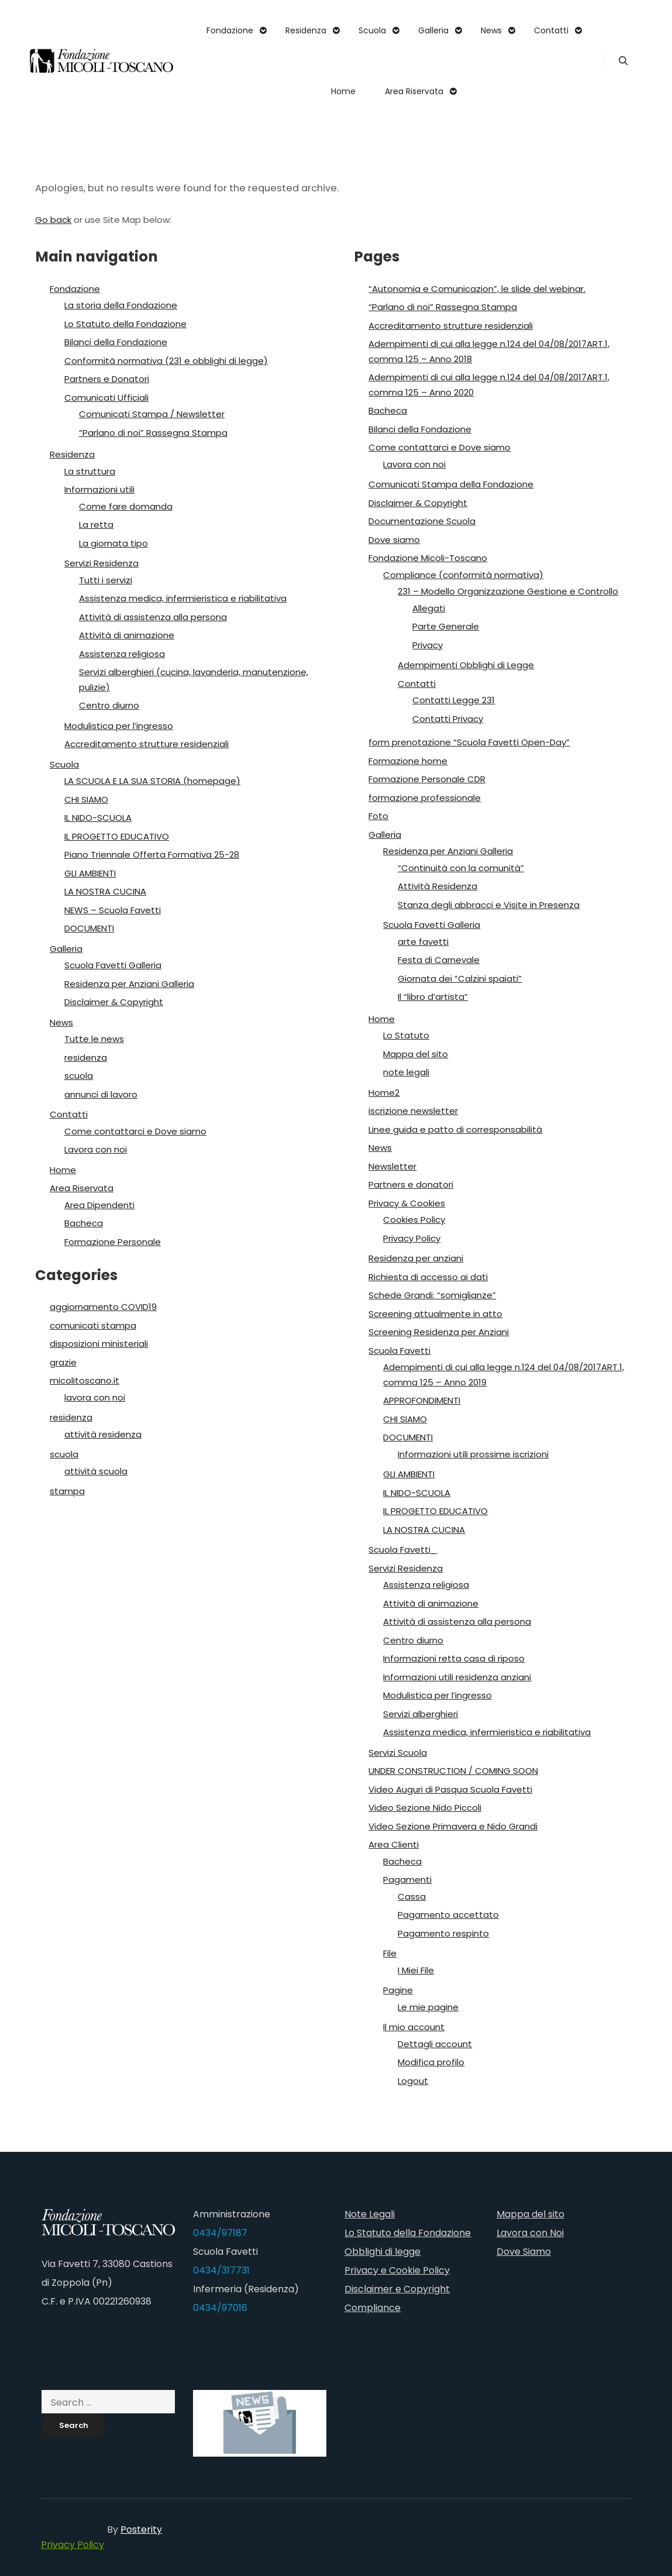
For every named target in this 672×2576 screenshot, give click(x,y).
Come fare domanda (126, 506)
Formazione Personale (112, 1242)
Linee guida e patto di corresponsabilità (455, 1129)
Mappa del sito (415, 1054)
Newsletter (392, 1166)
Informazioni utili (99, 489)
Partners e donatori (410, 1184)
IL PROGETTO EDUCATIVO (116, 836)
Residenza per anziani (415, 1258)
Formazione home (407, 761)
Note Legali (369, 2214)
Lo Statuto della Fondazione (125, 324)
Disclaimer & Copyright (113, 1002)
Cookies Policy (414, 1219)
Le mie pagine (428, 2007)
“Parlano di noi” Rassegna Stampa (153, 433)
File (390, 1953)
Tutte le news (94, 1039)
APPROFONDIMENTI (421, 1400)
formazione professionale (424, 798)
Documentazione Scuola (421, 521)
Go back (53, 220)
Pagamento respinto (443, 1933)
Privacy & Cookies (406, 1203)
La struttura (89, 471)
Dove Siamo (524, 2251)
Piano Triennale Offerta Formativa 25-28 (151, 854)
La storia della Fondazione (120, 305)
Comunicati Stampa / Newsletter (152, 414)
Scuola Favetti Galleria (112, 965)
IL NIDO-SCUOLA (98, 817)
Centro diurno (109, 705)
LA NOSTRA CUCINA (105, 891)
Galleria (66, 949)
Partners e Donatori (106, 379)
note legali (406, 1072)
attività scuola (95, 1471)
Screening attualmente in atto (435, 1314)
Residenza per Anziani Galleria (129, 984)
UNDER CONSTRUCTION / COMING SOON (453, 1771)
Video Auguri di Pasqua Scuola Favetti (450, 1789)
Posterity (141, 2529)
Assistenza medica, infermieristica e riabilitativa (183, 598)
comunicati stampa (93, 1325)
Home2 (383, 1092)
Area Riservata (81, 1188)
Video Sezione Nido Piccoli (424, 1807)
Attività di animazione (126, 635)
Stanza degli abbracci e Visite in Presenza (489, 905)
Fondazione (75, 289)
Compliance (372, 2307)
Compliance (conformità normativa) (463, 575)
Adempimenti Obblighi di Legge (466, 665)
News (61, 1022)
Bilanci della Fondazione (115, 342)
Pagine (398, 1990)
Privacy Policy (411, 1238)
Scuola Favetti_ (402, 1549)
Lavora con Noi (530, 2233)
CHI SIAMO (86, 799)
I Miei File (416, 1970)
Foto (378, 816)
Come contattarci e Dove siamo (135, 1131)
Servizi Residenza (101, 563)
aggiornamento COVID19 (103, 1307)
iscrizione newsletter (413, 1111)
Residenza (72, 454)
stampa (67, 1491)
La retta (96, 524)
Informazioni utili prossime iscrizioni (473, 1454)
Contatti (69, 1114)
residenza (85, 1057)
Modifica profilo (431, 2062)
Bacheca (83, 1223)
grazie (63, 1362)
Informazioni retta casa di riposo (454, 1658)
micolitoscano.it (84, 1380)
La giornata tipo (113, 543)
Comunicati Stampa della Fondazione (450, 484)
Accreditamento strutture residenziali (146, 744)
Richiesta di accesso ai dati (428, 1277)
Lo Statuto (406, 1035)
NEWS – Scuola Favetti (112, 910)
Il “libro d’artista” (433, 996)
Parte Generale (445, 626)
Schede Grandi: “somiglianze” (432, 1295)
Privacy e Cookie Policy (397, 2270)
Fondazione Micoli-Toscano (427, 558)
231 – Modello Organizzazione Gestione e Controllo (508, 591)
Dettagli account (435, 2044)
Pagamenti (407, 1879)
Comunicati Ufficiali (106, 397)
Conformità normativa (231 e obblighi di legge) (166, 361)
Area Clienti (393, 1844)
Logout (413, 2081)
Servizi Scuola (397, 1752)
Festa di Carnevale (439, 960)
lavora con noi (94, 1397)
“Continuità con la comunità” (461, 868)
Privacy (427, 645)
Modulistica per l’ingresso (118, 726)
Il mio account (413, 2027)
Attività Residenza (437, 886)
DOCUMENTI (89, 928)
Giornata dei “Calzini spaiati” (460, 978)
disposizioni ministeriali (99, 1343)
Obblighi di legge (382, 2251)
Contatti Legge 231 (453, 700)
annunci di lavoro (100, 1094)
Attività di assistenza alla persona (153, 617)
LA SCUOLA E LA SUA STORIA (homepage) (152, 781)
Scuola (64, 764)
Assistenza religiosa (122, 654)
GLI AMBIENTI (90, 873)
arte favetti (423, 942)
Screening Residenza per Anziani (438, 1332)
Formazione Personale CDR (426, 779)
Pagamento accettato (448, 1914)
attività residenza (103, 1434)
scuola (78, 1075)
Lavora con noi (95, 1149)
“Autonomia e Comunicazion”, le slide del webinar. (476, 289)
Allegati (428, 608)
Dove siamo (394, 540)
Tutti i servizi (105, 580)
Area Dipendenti (99, 1205)
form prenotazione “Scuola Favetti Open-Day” (469, 742)
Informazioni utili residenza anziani (457, 1677)
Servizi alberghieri (420, 1714)
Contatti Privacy (447, 719)
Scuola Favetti (399, 1350)
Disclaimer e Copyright (397, 2289)
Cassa (412, 1896)
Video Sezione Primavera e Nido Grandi (452, 1826)
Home (63, 1170)
